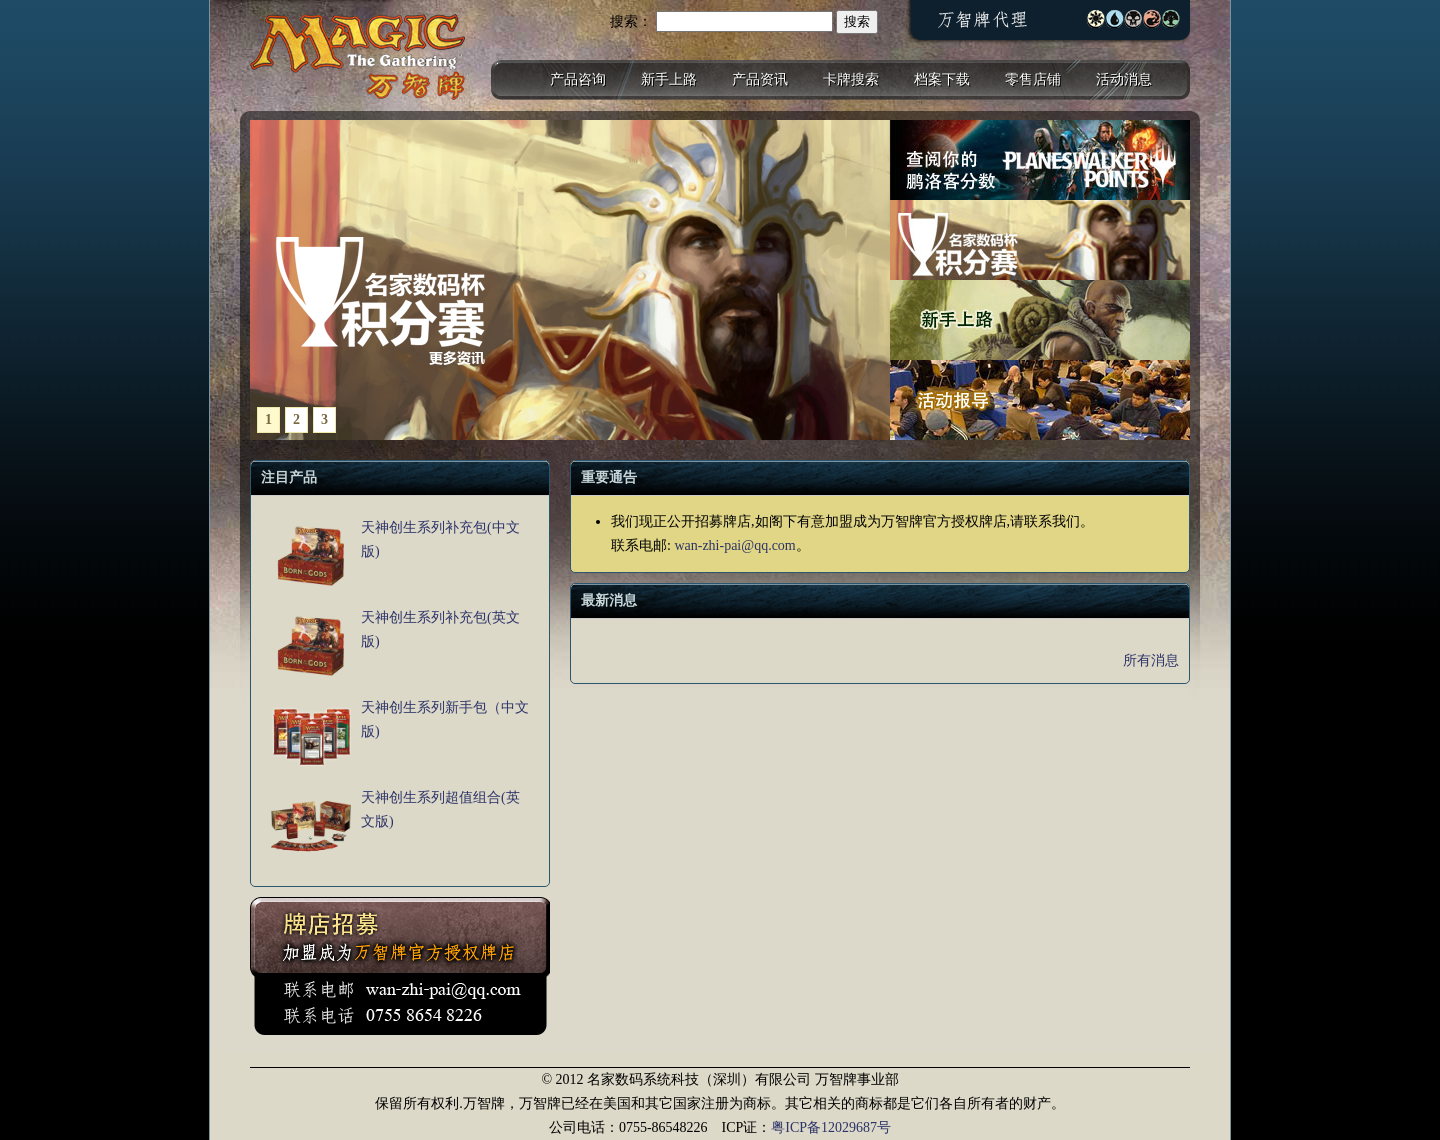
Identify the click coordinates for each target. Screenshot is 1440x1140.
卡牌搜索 (851, 79)
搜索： (631, 21)
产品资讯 (760, 79)
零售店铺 (1033, 79)
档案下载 (942, 79)
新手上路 (669, 79)
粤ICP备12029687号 (831, 1127)
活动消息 (1124, 79)
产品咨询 (578, 79)
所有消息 (1151, 660)
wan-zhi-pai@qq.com (734, 545)
